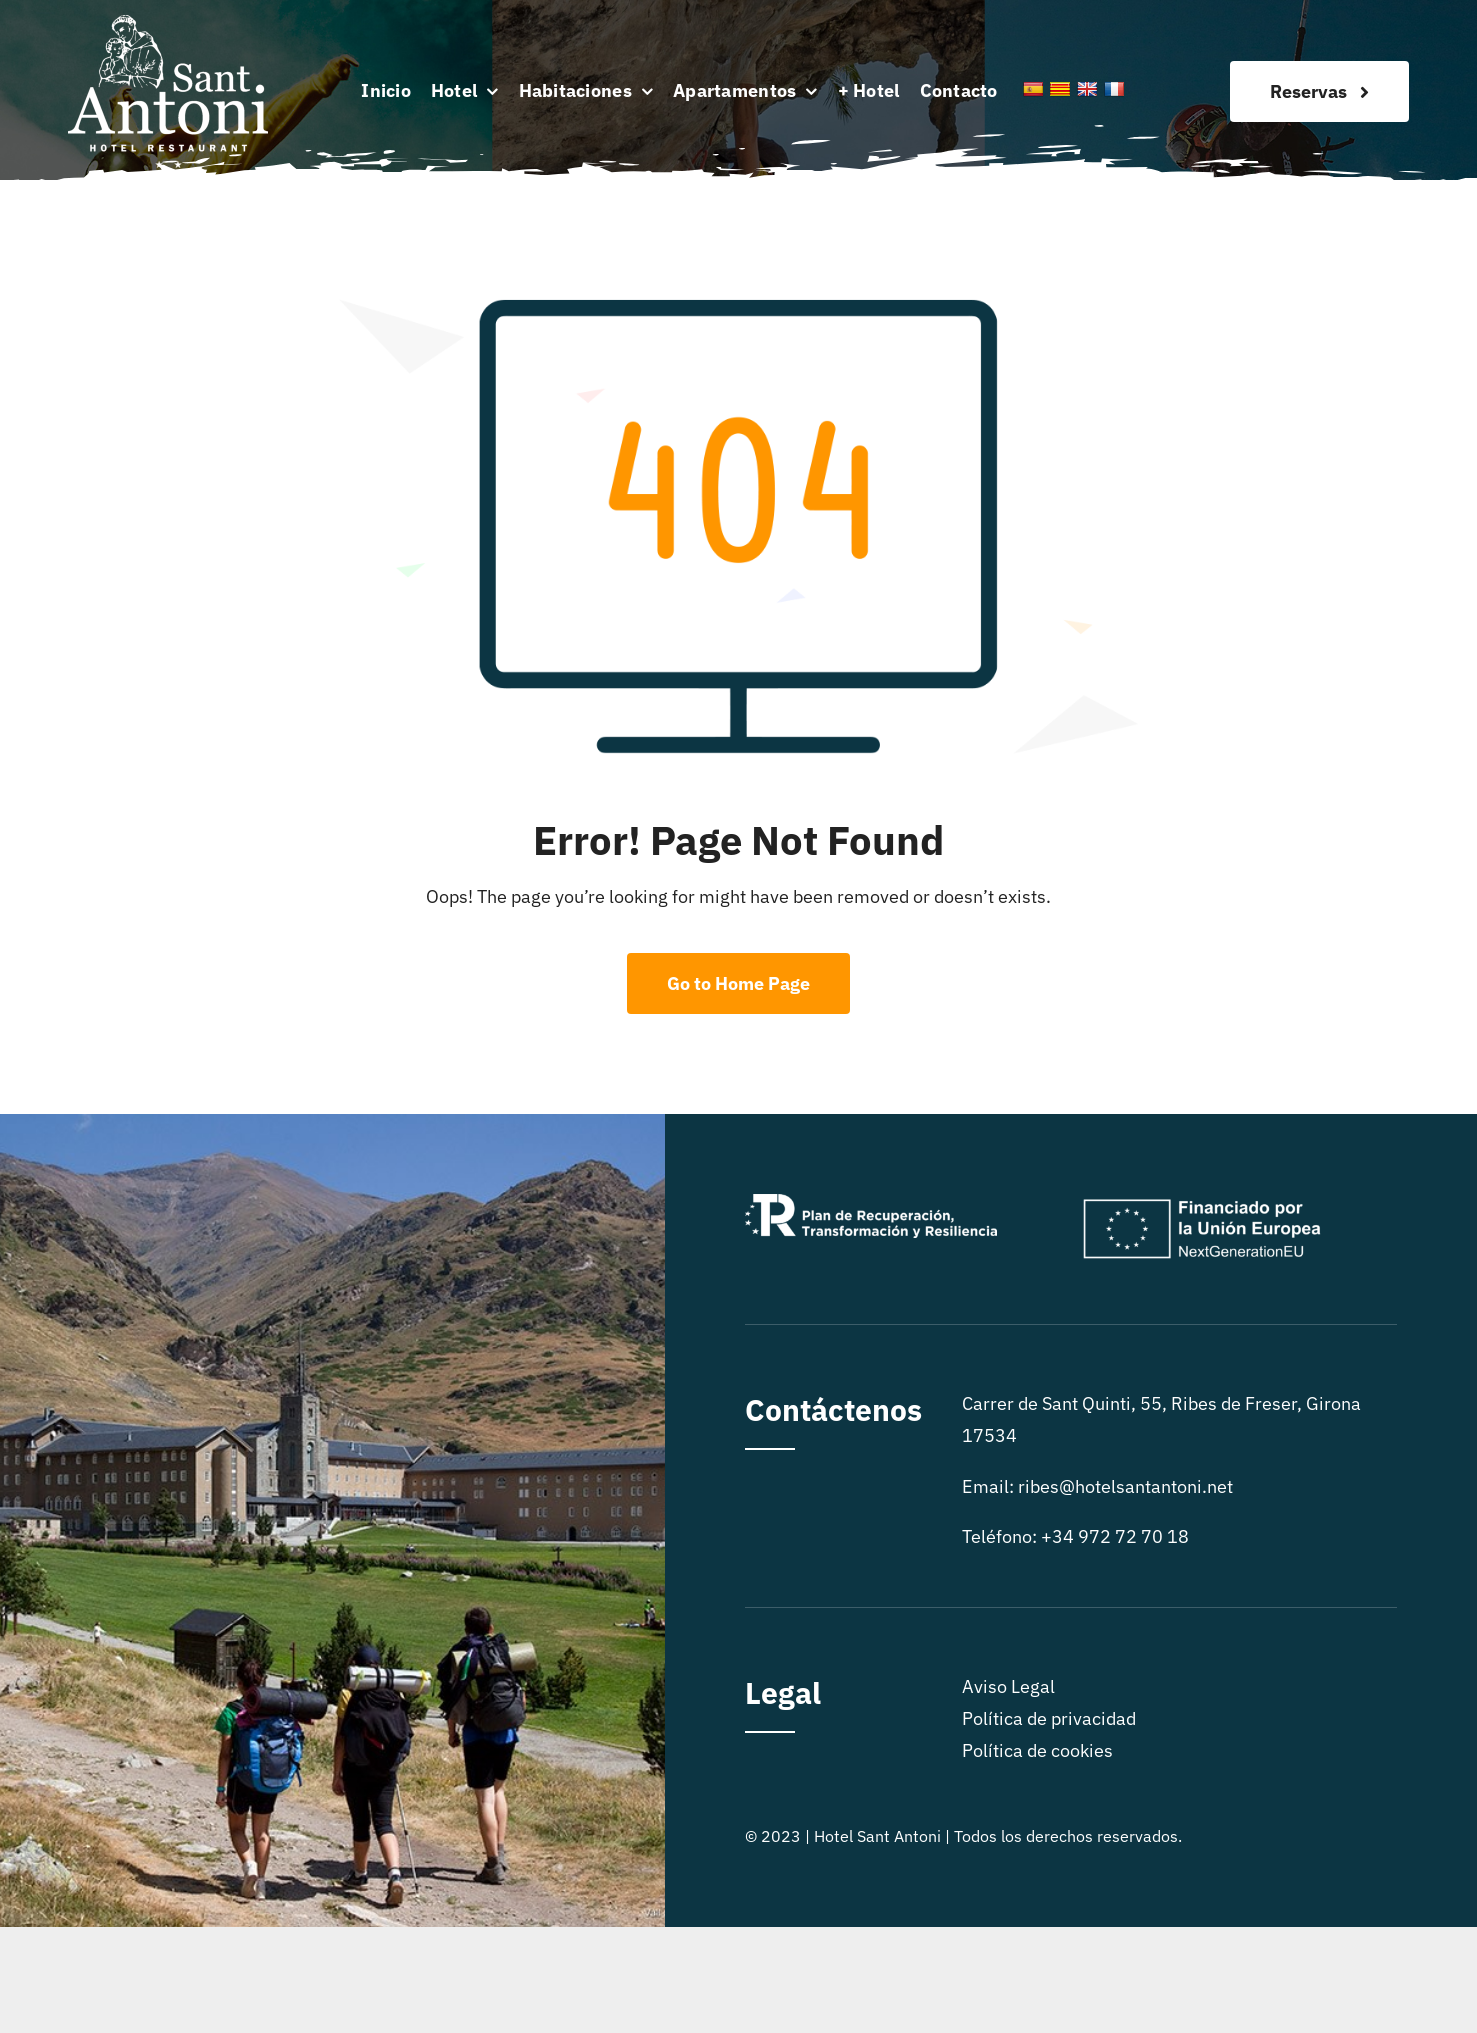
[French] (1114, 89)
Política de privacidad (1049, 1718)
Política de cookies (1037, 1750)
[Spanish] (1033, 89)
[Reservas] (1319, 91)
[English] (1087, 89)
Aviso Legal (1008, 1686)
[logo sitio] (168, 23)
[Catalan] (1060, 89)
